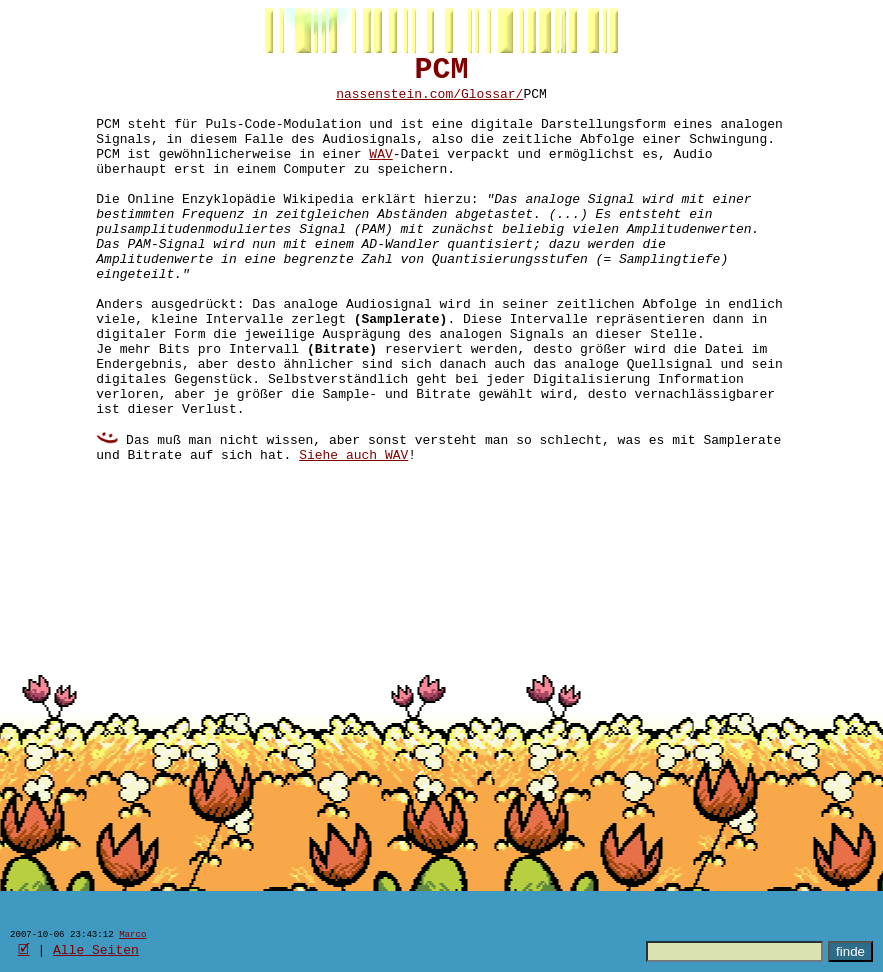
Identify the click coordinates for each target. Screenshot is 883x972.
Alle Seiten (96, 949)
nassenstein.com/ (398, 103)
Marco (132, 933)
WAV (380, 175)
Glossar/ (492, 103)
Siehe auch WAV (353, 535)
